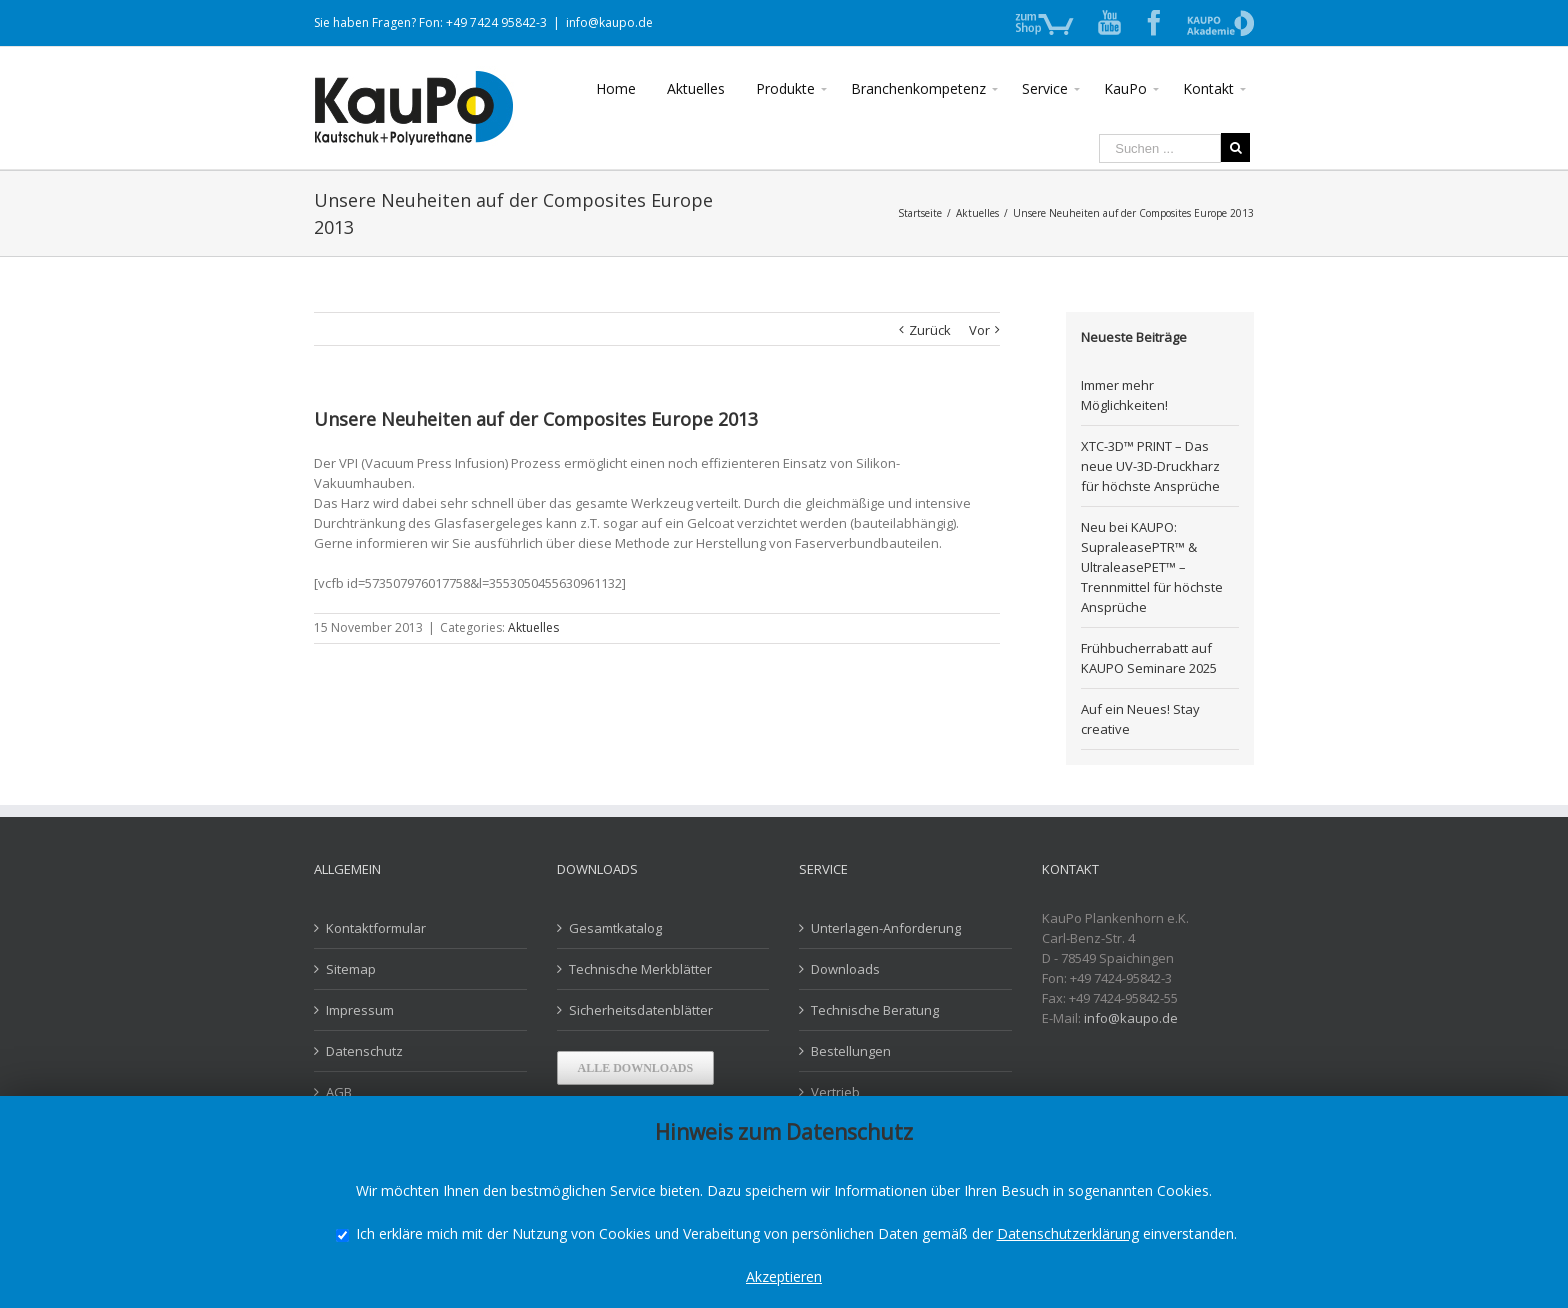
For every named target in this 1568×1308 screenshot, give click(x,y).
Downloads (845, 969)
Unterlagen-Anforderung (886, 928)
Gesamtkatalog (615, 928)
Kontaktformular (376, 928)
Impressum (360, 1010)
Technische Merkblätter (640, 969)
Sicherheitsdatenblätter (641, 1010)
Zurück (930, 330)
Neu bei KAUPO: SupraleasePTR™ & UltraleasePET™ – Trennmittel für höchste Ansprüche (1152, 567)
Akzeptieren (784, 1276)
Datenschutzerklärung (1068, 1233)
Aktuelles (533, 627)
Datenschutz (364, 1051)
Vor (979, 330)
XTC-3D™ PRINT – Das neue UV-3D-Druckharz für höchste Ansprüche (1150, 466)
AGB (339, 1092)
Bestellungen (851, 1051)
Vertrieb (835, 1092)
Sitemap (351, 969)
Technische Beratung (875, 1010)
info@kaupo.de (609, 22)
